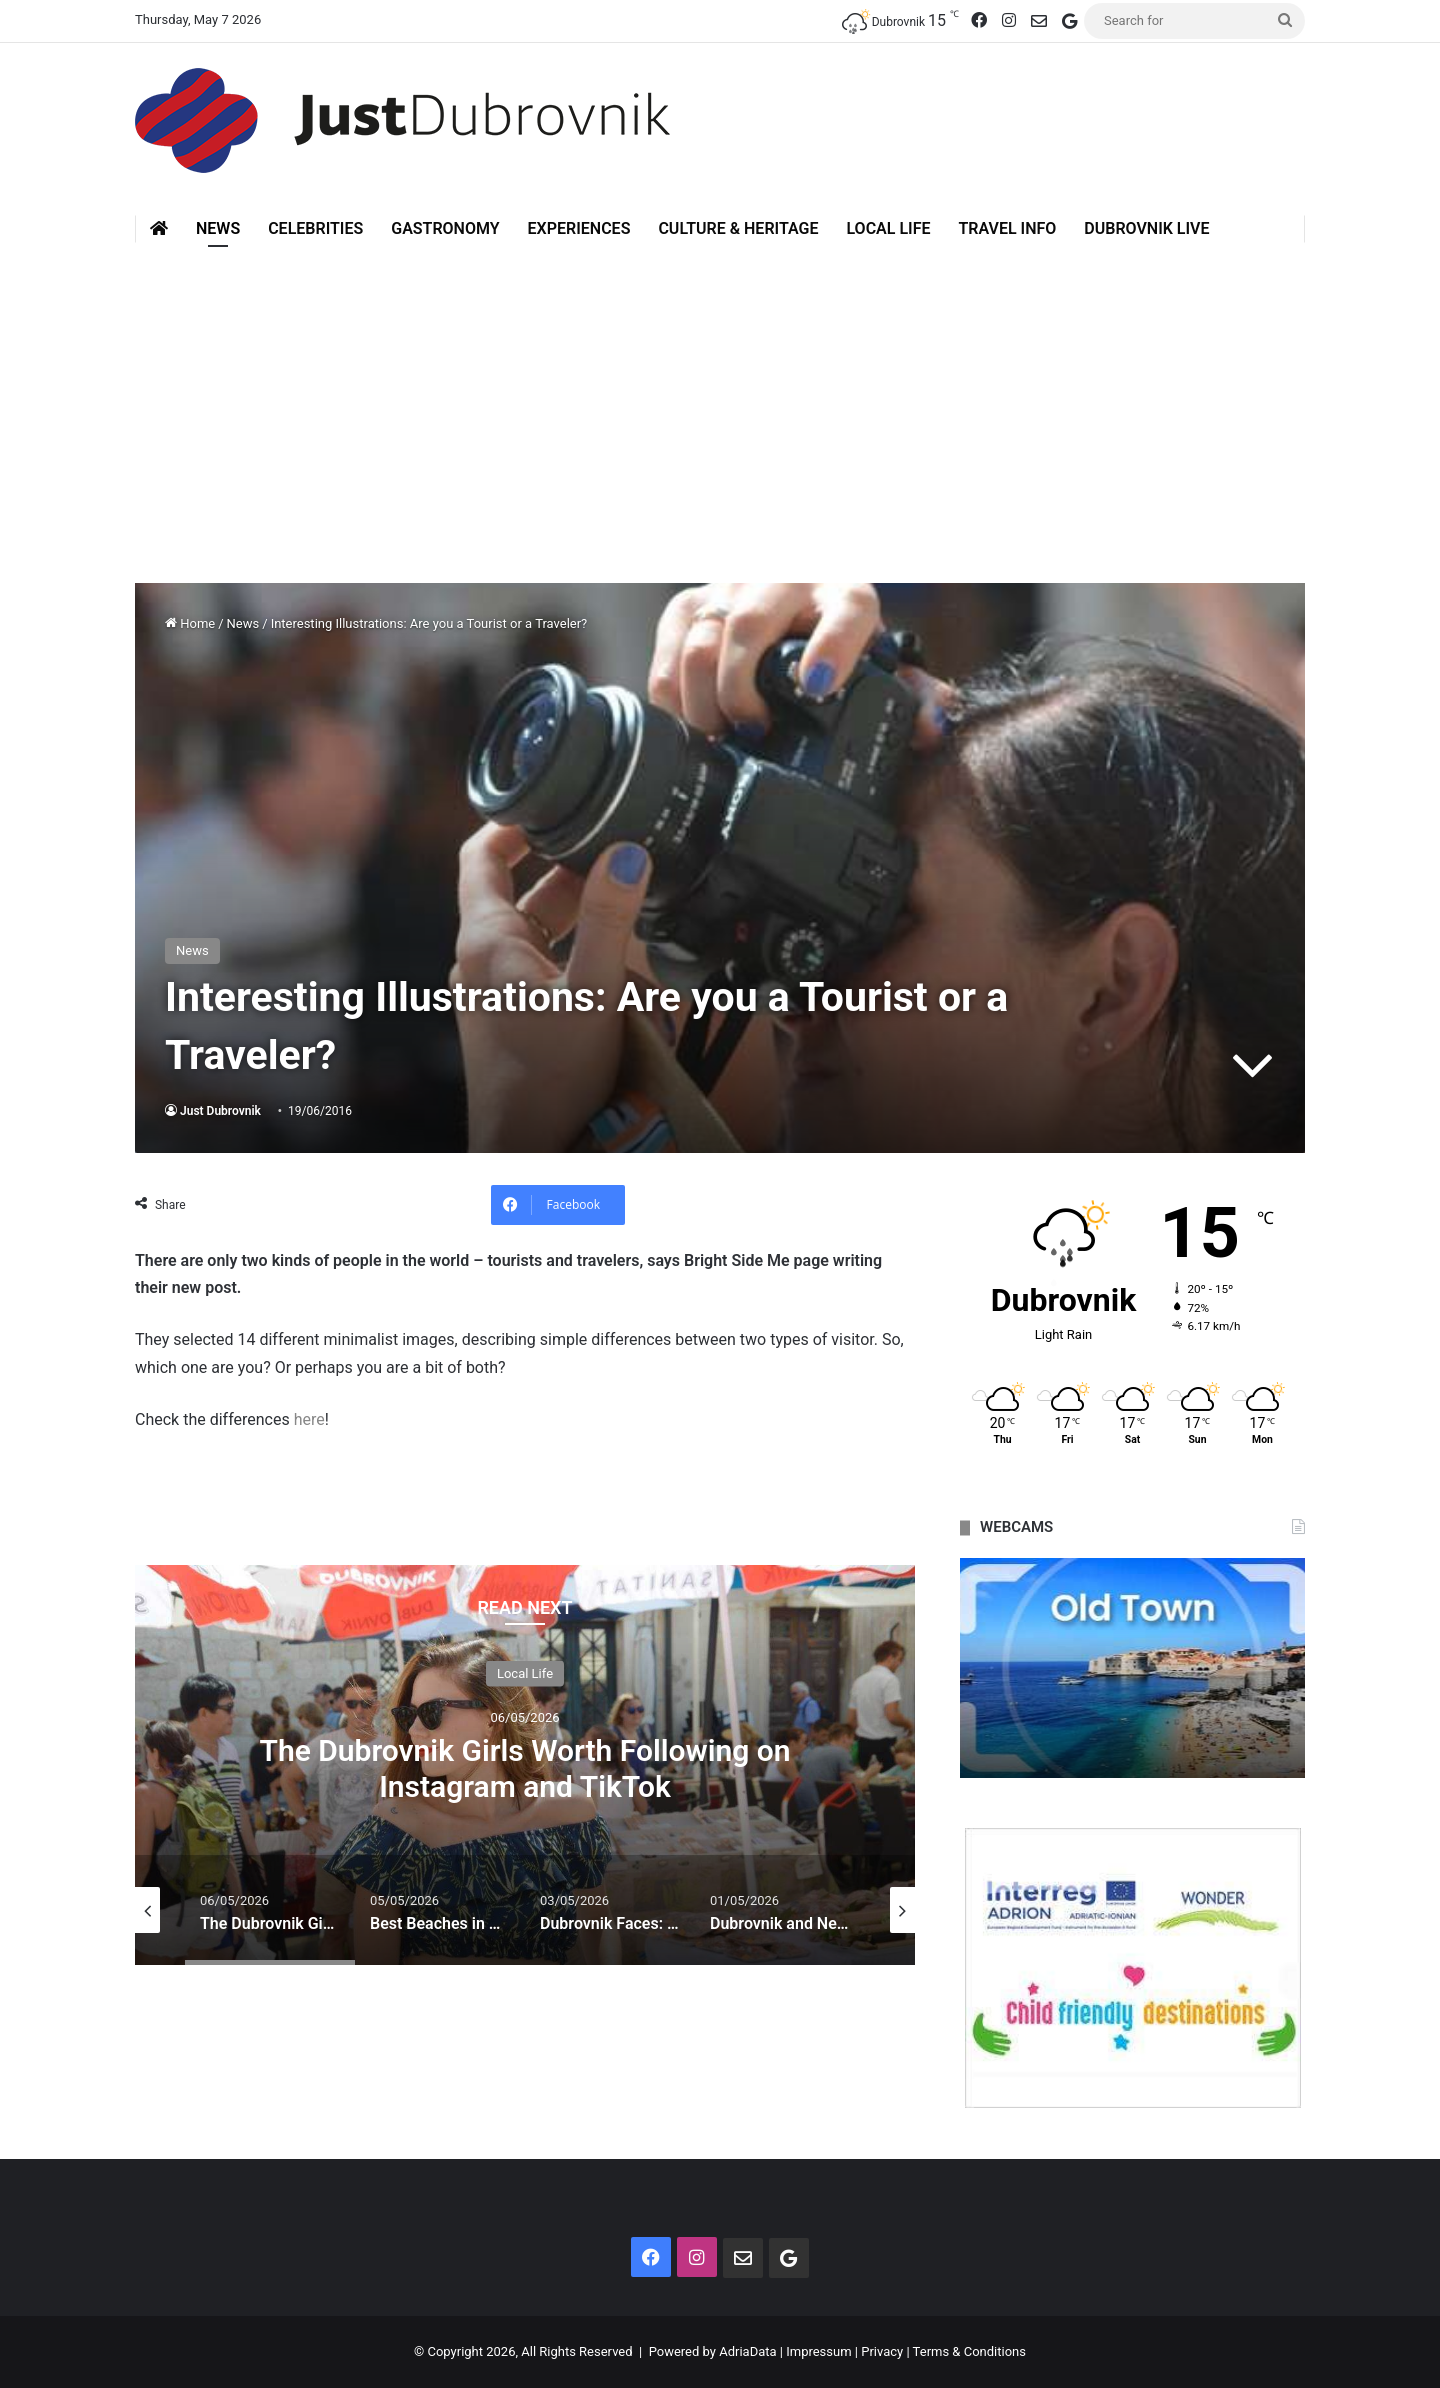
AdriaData (747, 2351)
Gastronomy (445, 228)
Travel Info (1007, 228)
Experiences (579, 228)
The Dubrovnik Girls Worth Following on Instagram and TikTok (524, 1767)
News (218, 228)
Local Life (888, 228)
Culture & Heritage (738, 228)
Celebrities (315, 228)
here (309, 1419)
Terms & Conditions (969, 2351)
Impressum (818, 2351)
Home (190, 623)
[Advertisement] (720, 413)
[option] (525, 1765)
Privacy (882, 2351)
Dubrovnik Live (1146, 228)
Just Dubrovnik (220, 1111)
